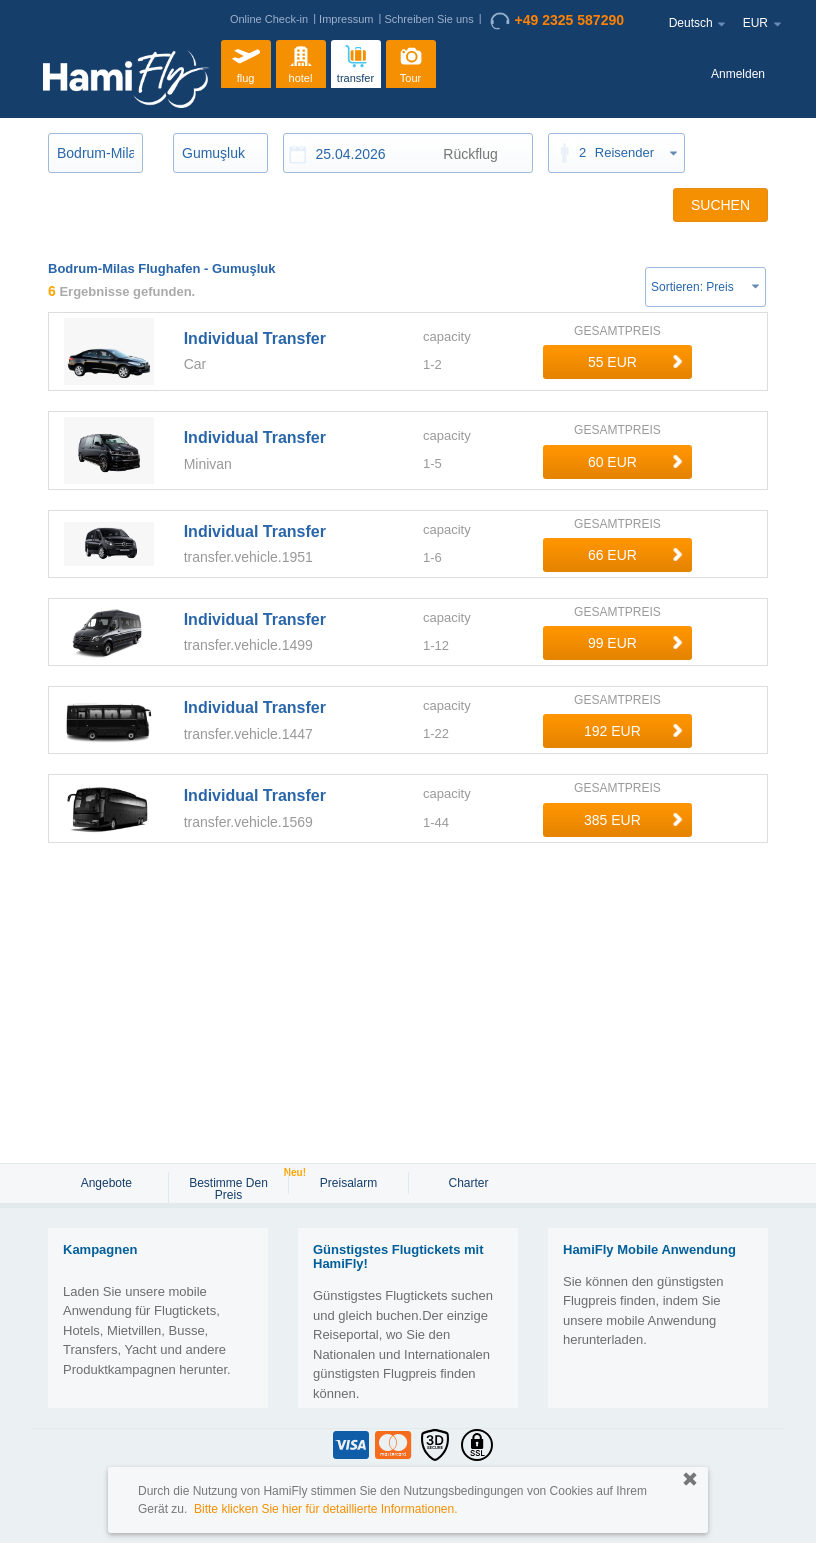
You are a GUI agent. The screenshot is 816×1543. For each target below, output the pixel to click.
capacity (447, 336)
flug (246, 61)
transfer (355, 61)
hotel (301, 61)
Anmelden (738, 74)
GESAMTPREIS (617, 331)
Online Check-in (269, 19)
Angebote (108, 1183)
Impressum (346, 19)
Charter (468, 1183)
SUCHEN (720, 205)
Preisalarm (348, 1183)
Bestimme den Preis (237, 1187)
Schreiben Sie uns (428, 19)
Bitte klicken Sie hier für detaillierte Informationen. (325, 1509)
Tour (411, 61)
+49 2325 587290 (557, 21)
